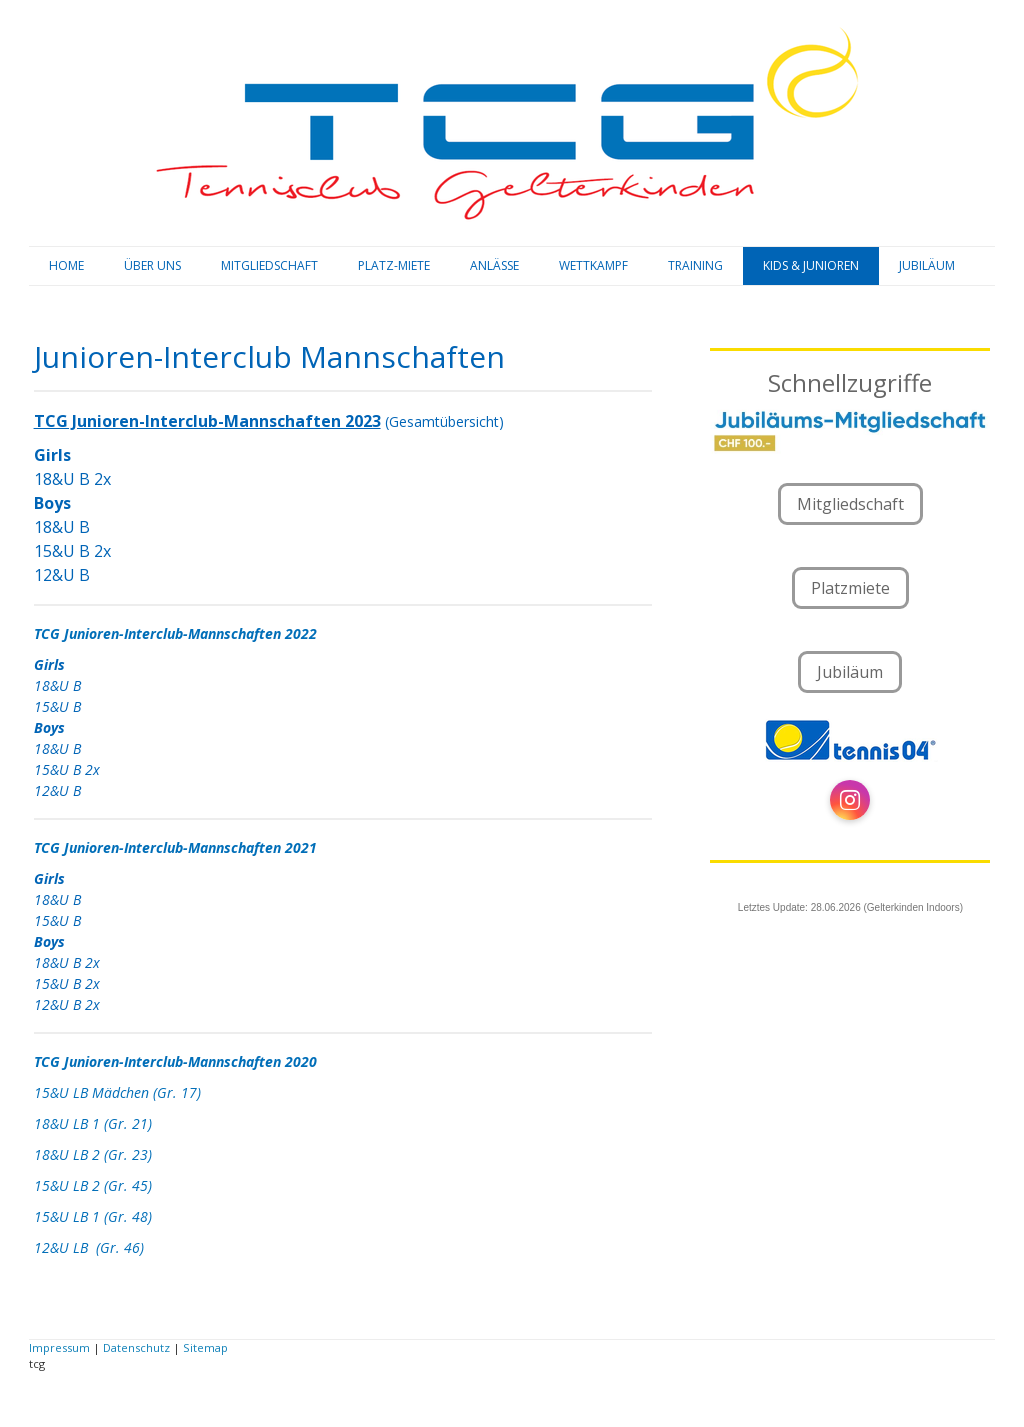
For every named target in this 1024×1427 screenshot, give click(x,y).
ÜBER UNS (152, 265)
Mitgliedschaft (850, 504)
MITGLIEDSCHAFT (269, 265)
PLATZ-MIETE (394, 265)
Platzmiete (850, 588)
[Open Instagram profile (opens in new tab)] (850, 800)
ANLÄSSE (494, 265)
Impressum (59, 1347)
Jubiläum (850, 672)
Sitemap (205, 1347)
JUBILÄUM (927, 265)
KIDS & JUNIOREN (811, 265)
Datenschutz (136, 1347)
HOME (66, 265)
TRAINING (695, 265)
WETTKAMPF (593, 265)
